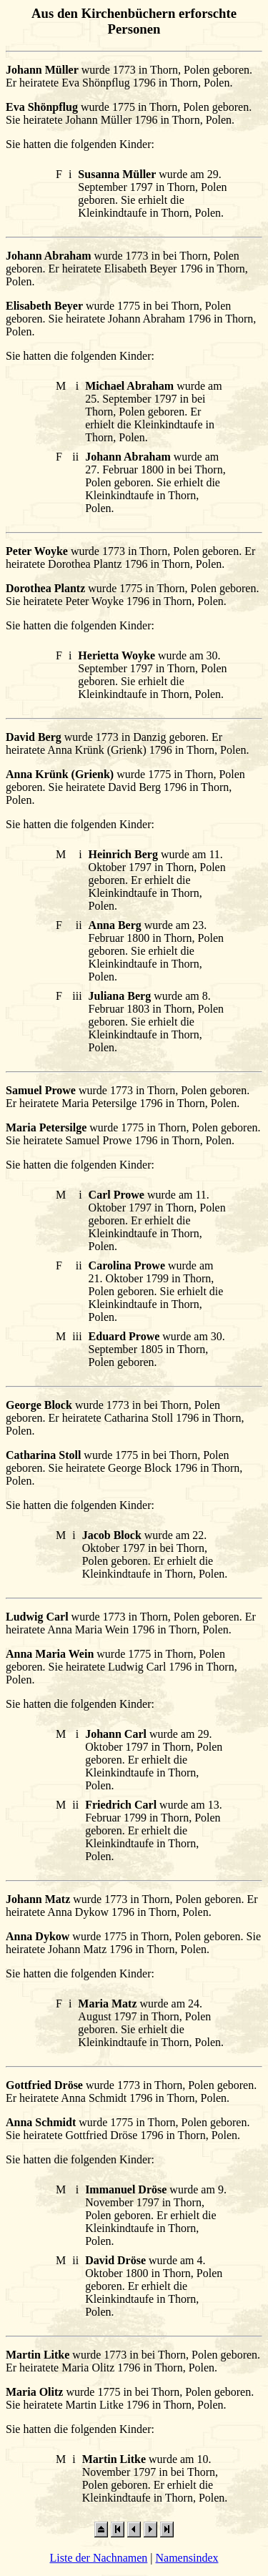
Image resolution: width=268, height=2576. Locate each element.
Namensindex (187, 2558)
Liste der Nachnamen (98, 2558)
